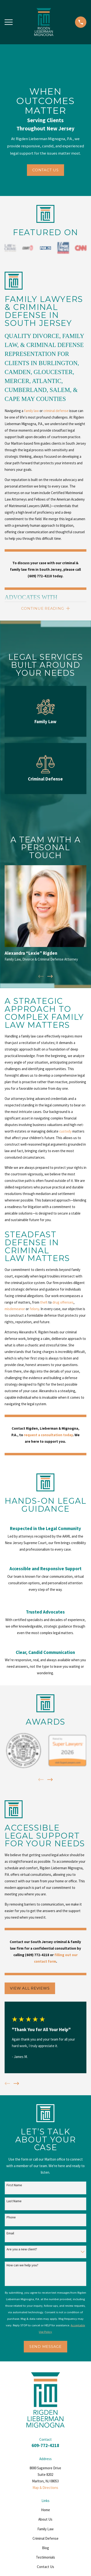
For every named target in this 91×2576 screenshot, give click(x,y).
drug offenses (63, 1302)
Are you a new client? (22, 2249)
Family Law (45, 2529)
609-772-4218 (45, 2445)
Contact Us (45, 170)
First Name (14, 2185)
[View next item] (50, 976)
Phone (11, 2217)
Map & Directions (45, 2487)
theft (44, 1302)
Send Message (45, 2346)
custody (65, 1131)
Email (10, 2233)
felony (34, 1309)
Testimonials (45, 2557)
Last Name (14, 2201)
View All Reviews (30, 1988)
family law (31, 410)
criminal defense (55, 410)
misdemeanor (15, 1309)
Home (45, 2510)
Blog (45, 2548)
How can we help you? (22, 2265)
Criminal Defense (45, 2538)
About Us (45, 2519)
